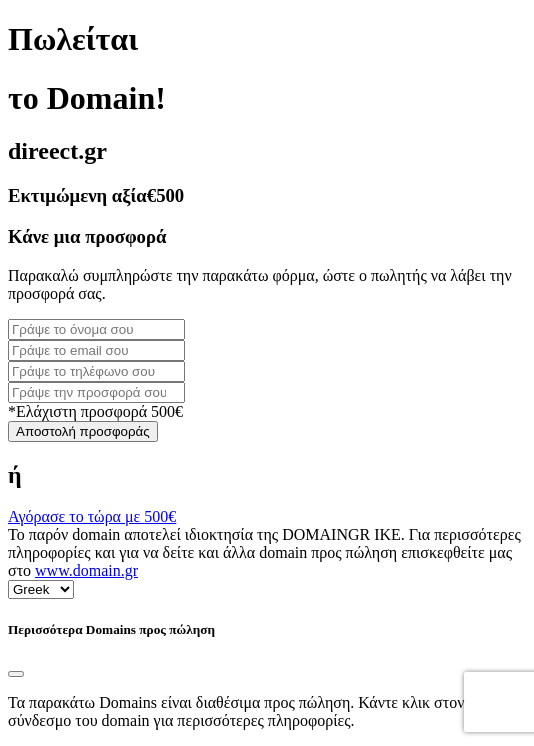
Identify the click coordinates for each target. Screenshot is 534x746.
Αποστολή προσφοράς (83, 431)
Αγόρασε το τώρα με (92, 516)
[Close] (16, 674)
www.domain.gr (86, 570)
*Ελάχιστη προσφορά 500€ (95, 411)
